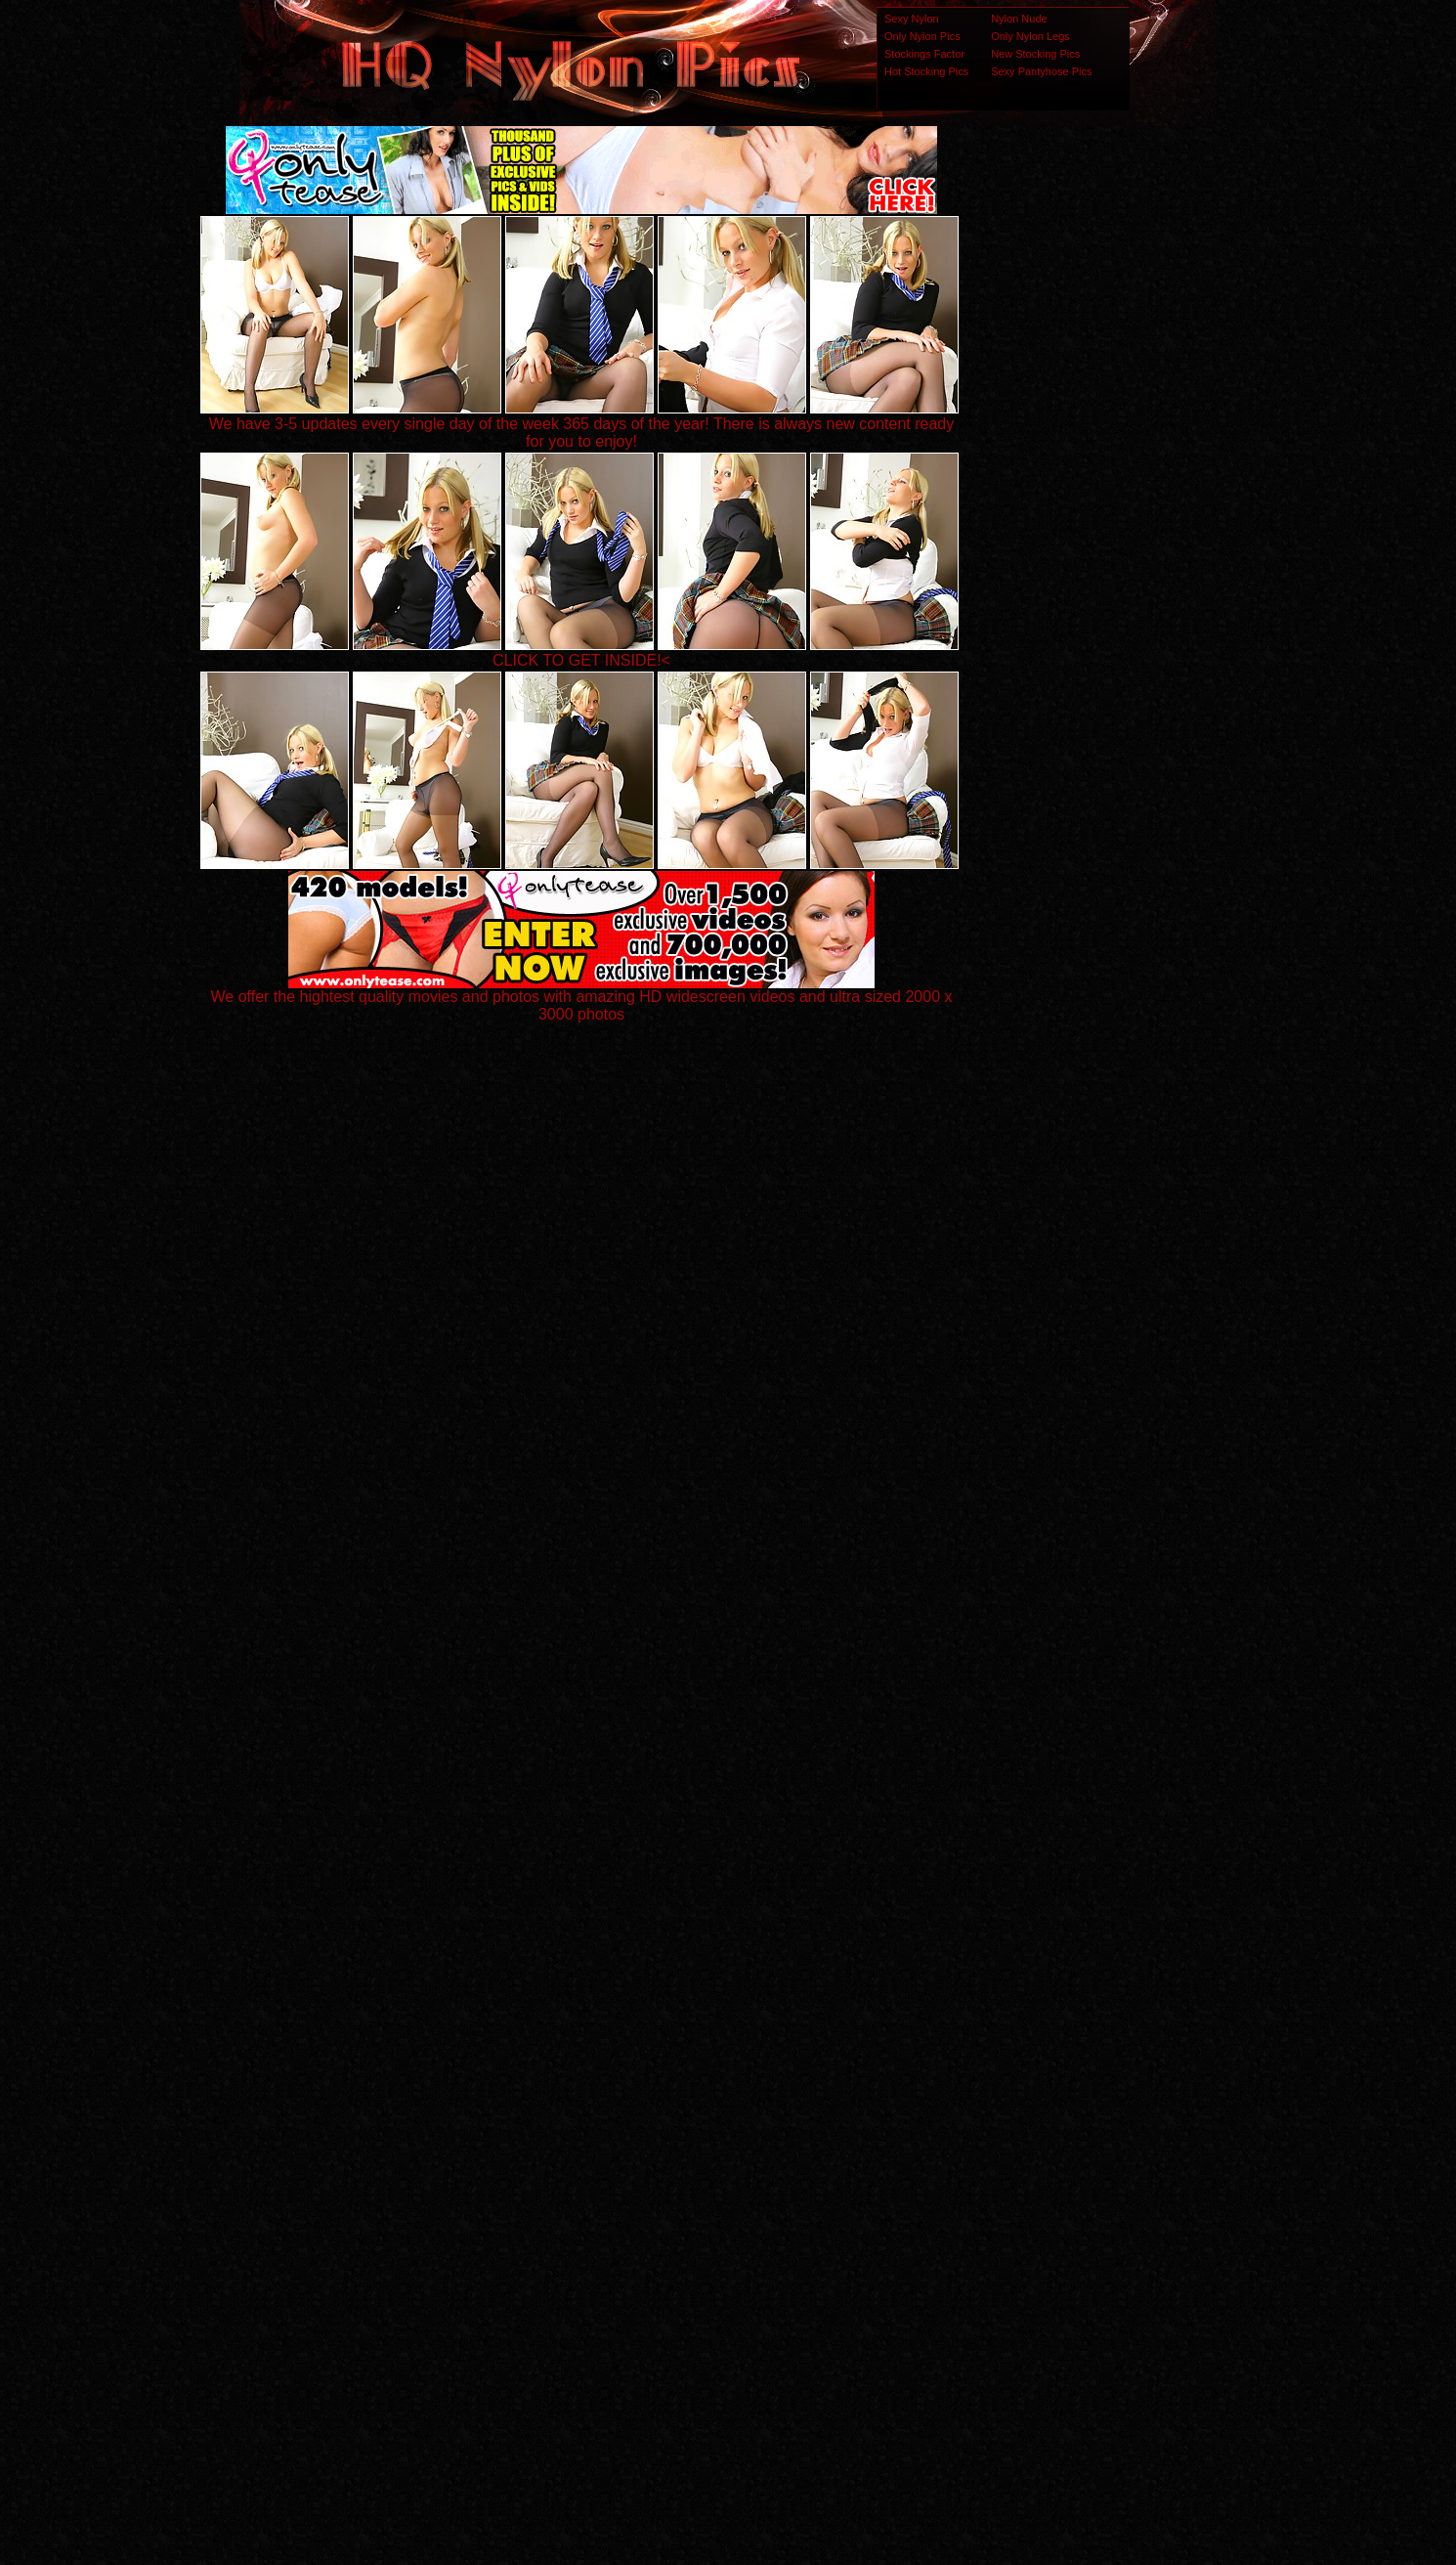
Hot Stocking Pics (926, 71)
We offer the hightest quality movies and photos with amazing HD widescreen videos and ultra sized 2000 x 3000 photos (582, 998)
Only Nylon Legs (1030, 36)
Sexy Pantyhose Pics (1041, 71)
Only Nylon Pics (922, 36)
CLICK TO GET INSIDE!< (581, 660)
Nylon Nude (1019, 18)
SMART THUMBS (762, 2177)
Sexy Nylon (911, 18)
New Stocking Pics (1035, 54)
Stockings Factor (924, 54)
